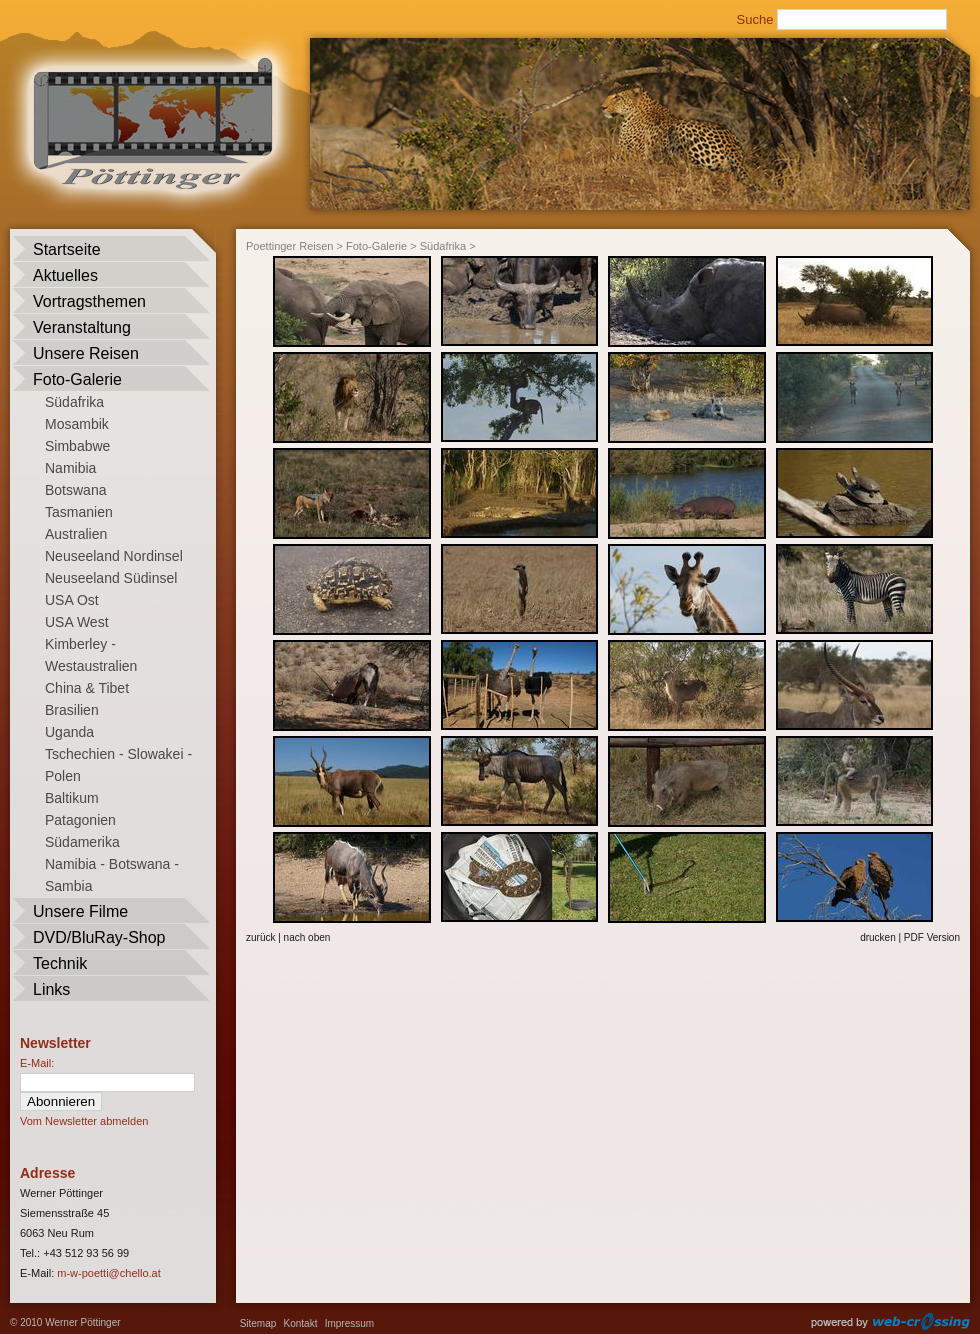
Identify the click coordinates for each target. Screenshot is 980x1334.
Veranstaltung (82, 327)
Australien (76, 534)
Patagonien (80, 820)
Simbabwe (77, 446)
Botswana (75, 490)
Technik (60, 963)
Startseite (67, 249)
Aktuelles (65, 275)
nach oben (307, 937)
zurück (260, 937)
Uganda (69, 732)
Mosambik (77, 424)
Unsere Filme (80, 911)
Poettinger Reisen (289, 246)
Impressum (349, 1323)
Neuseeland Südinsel (111, 578)
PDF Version (932, 937)
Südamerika (82, 842)
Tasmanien (79, 512)
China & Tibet (87, 688)
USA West (77, 622)
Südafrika (74, 402)
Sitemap (258, 1323)
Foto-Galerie (77, 379)
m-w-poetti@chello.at (108, 1273)
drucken (878, 937)
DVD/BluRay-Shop (99, 937)
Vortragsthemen (89, 301)
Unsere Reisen (86, 353)
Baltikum (72, 798)
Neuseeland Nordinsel (114, 556)
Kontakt (301, 1323)
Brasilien (72, 710)
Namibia (70, 468)
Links (51, 989)
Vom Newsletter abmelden (84, 1121)
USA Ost (72, 600)
